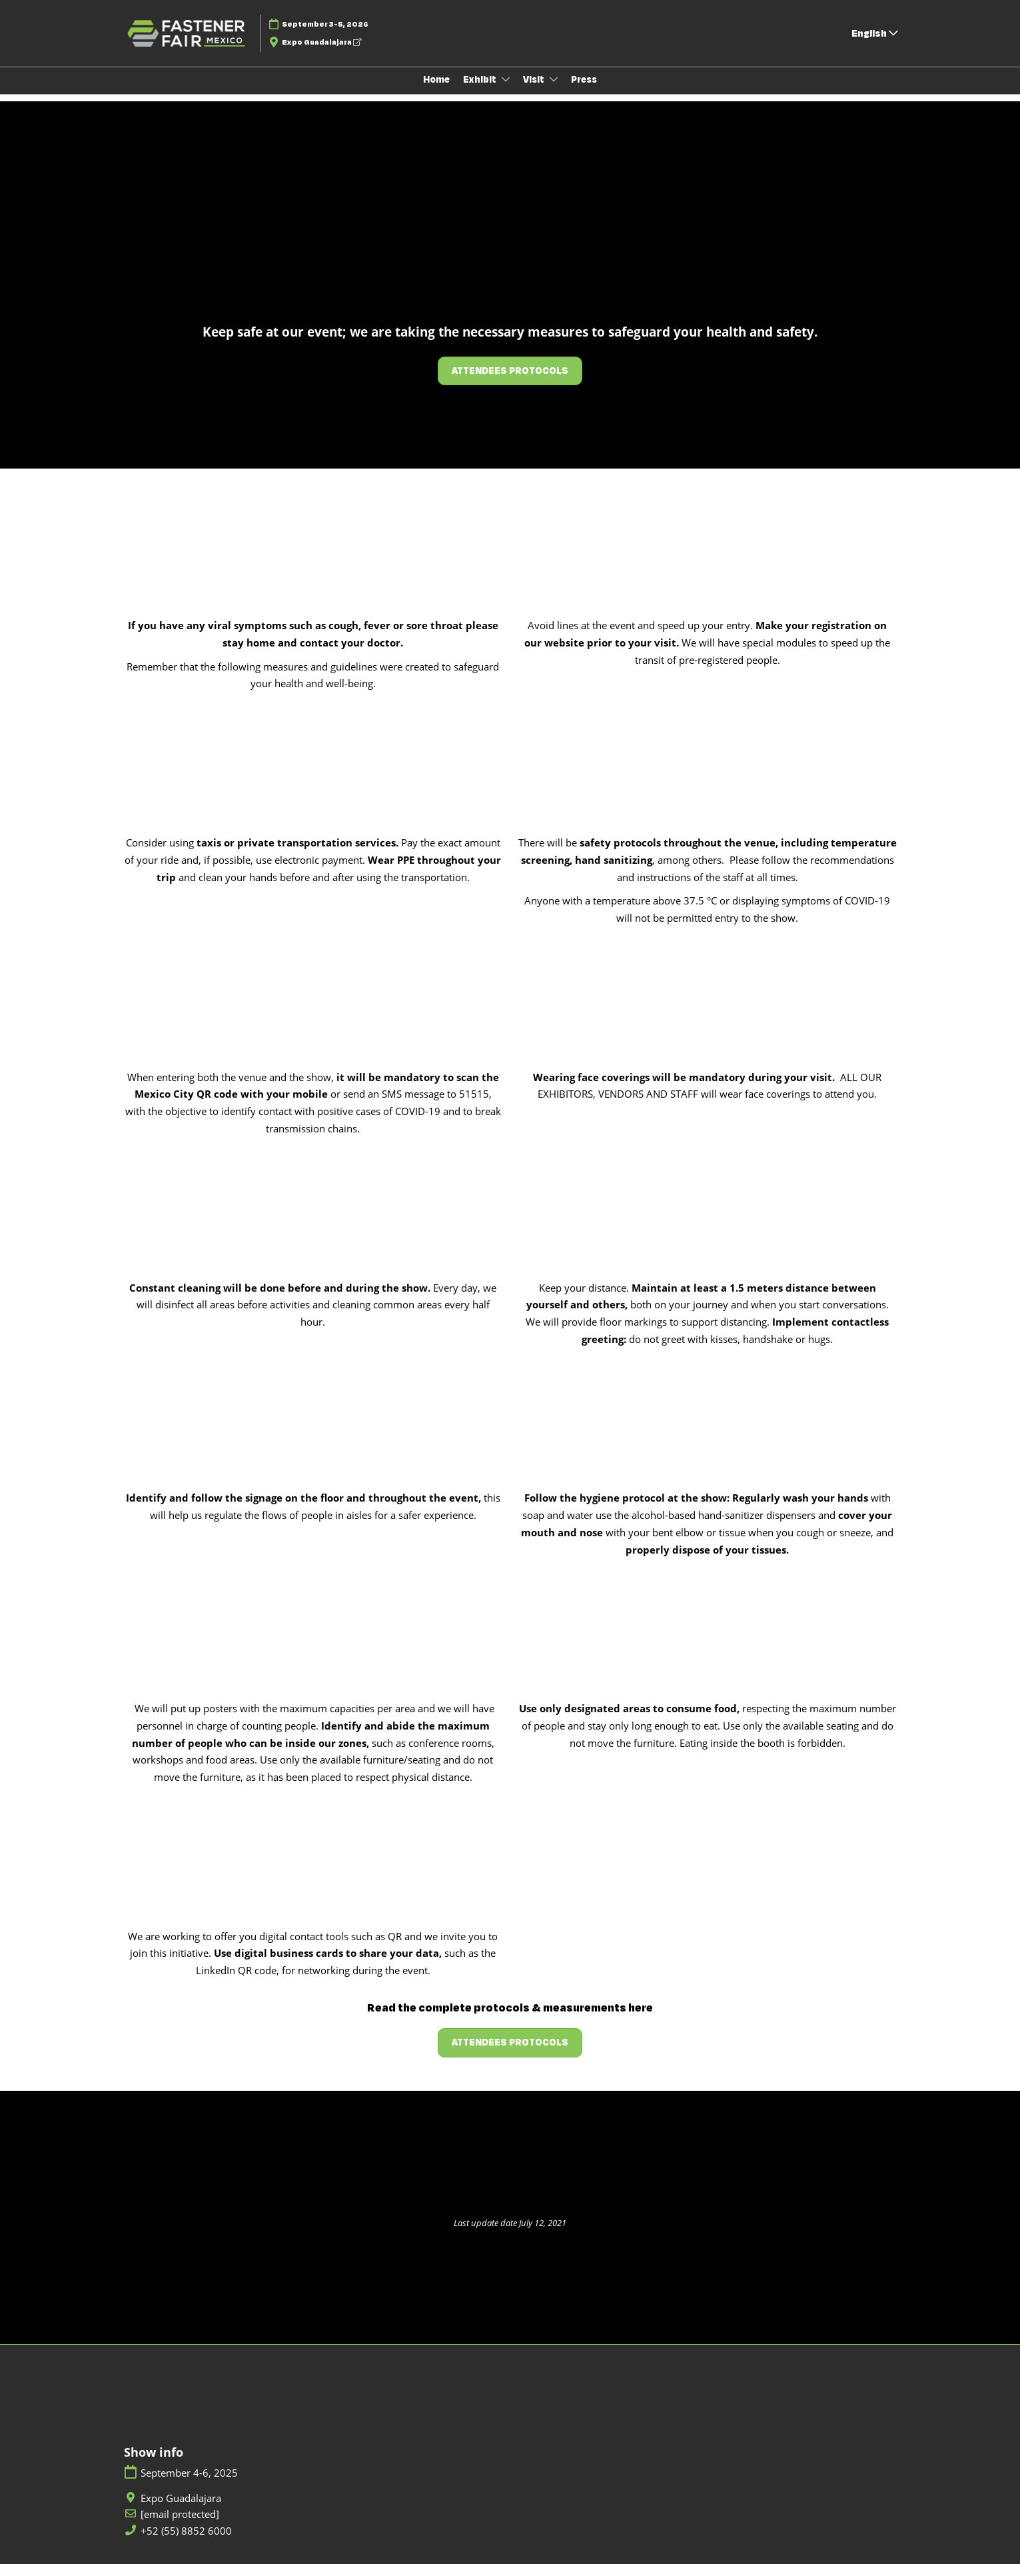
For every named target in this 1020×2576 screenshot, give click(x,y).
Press (584, 92)
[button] (510, 383)
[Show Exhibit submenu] (506, 92)
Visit (534, 92)
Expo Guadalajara (321, 54)
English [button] (874, 46)
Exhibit (480, 92)
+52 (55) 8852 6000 (186, 2543)
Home (436, 92)
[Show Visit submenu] (554, 92)
